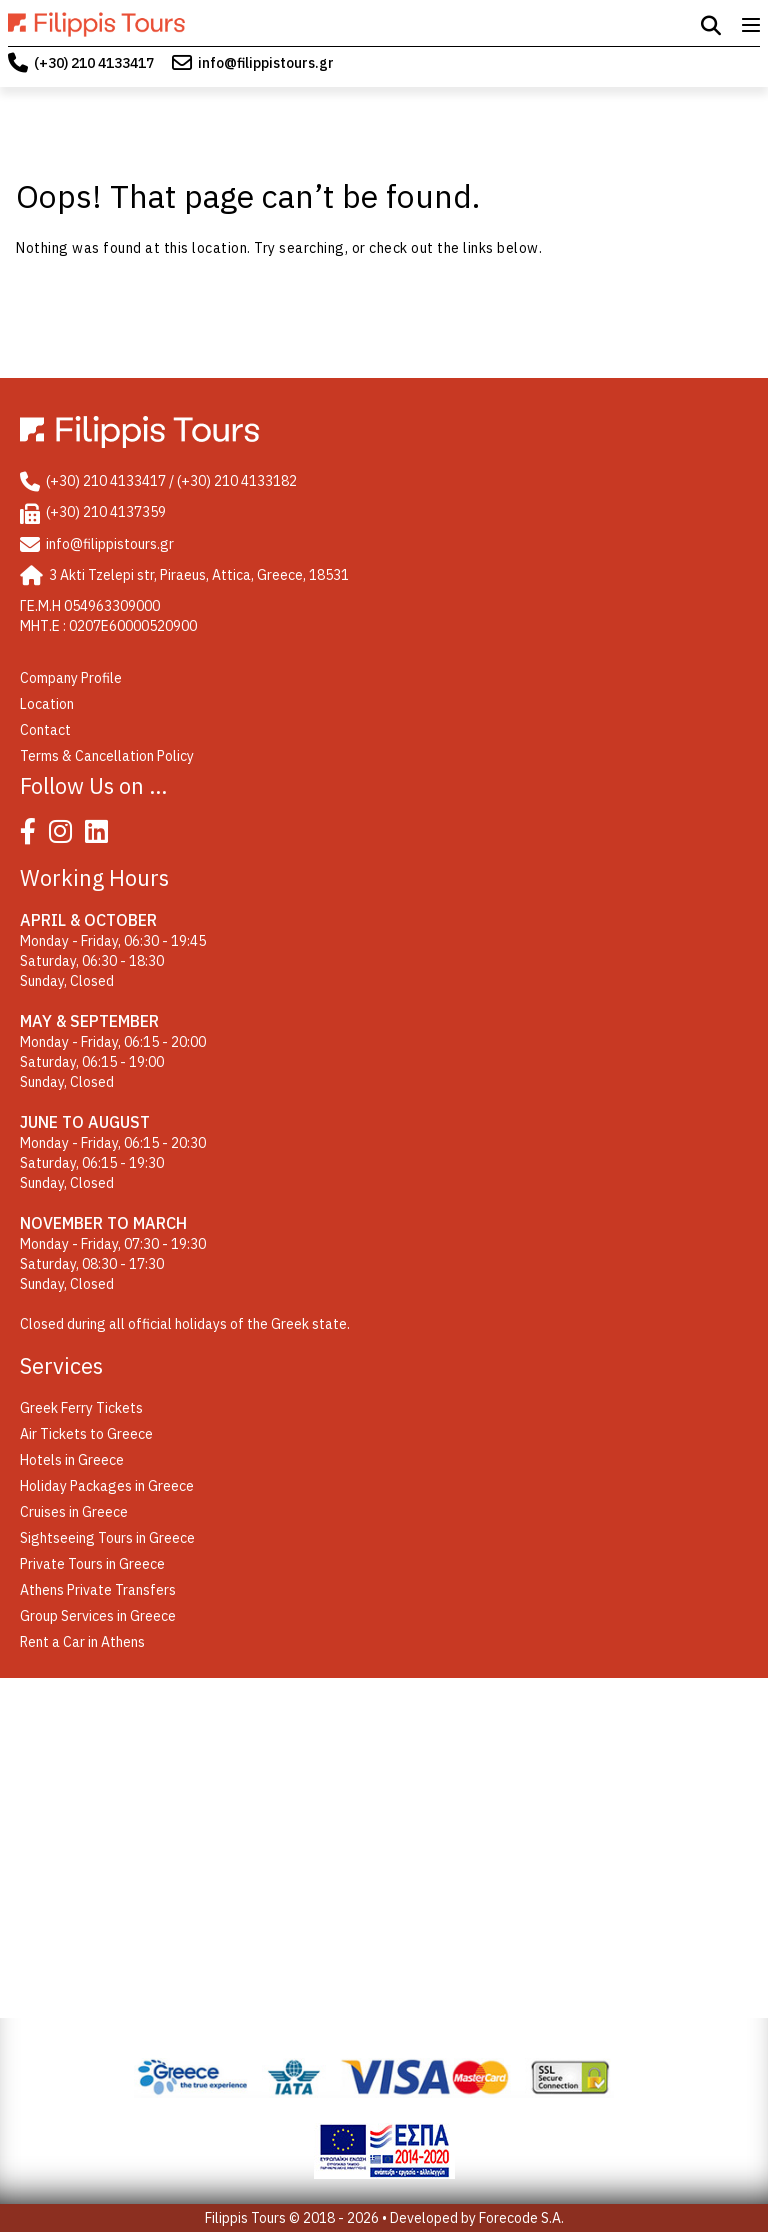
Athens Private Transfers (98, 1590)
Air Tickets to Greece (86, 1434)
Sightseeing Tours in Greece (107, 1538)
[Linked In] (101, 836)
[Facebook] (33, 836)
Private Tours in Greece (92, 1564)
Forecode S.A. (521, 2218)
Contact (45, 730)
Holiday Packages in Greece (107, 1486)
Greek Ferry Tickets (81, 1408)
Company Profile (71, 678)
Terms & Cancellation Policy (107, 756)
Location (47, 704)
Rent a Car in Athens (82, 1642)
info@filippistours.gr (266, 63)
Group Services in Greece (98, 1616)
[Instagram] (65, 836)
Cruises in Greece (74, 1512)
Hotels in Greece (72, 1460)
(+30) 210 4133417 (94, 63)
